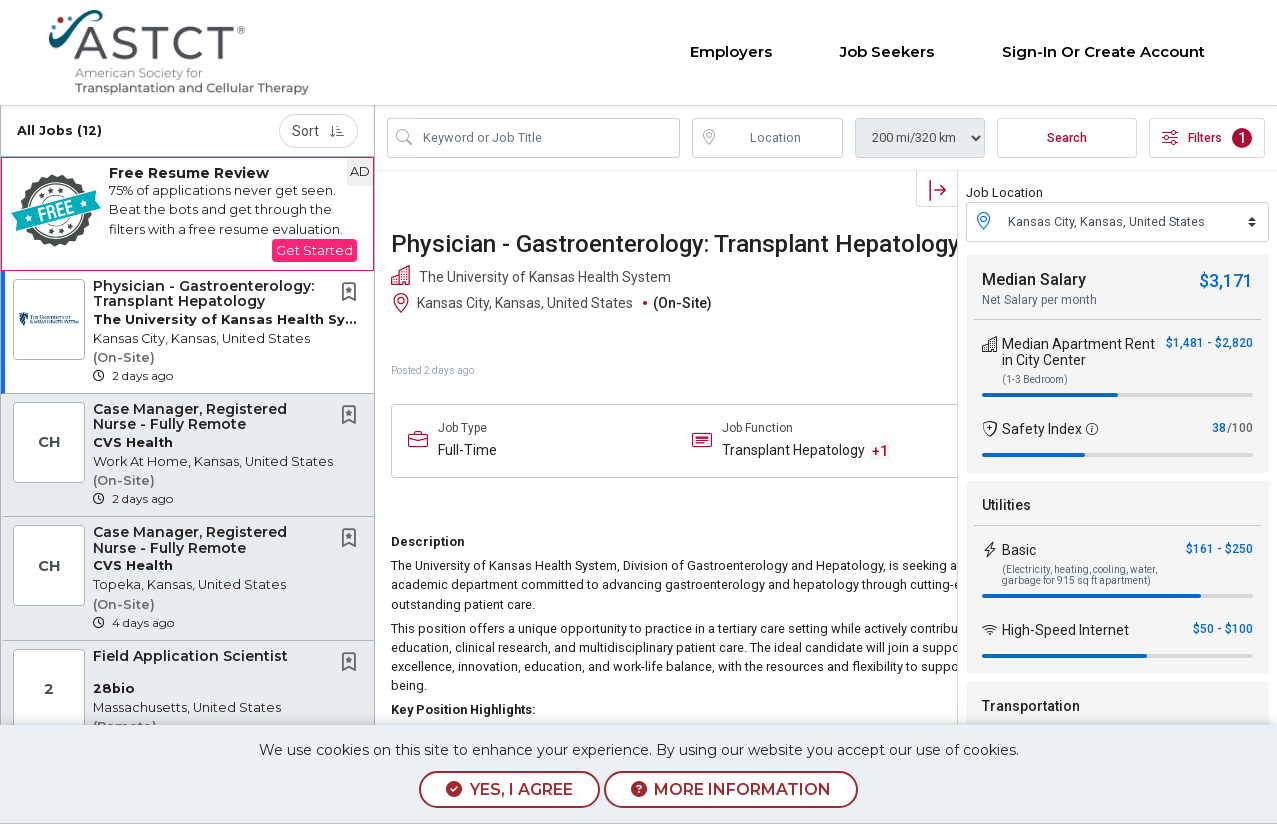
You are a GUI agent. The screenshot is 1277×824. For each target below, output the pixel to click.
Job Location (1004, 192)
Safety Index (1042, 429)
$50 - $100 (1223, 629)
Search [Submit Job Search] (1067, 138)
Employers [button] (731, 51)
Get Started (314, 250)
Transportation (1031, 706)
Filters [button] (1207, 138)
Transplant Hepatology (793, 450)
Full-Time (467, 450)
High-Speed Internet (1065, 630)
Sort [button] (318, 131)
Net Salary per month (1039, 300)
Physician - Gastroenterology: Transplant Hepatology (203, 293)
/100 (1240, 428)
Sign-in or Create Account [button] (1103, 51)
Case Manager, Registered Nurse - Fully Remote (190, 416)
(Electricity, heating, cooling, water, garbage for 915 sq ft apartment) (1079, 575)
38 (1219, 428)
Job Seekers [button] (887, 51)
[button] (187, 214)
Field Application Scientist (190, 656)
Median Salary (1034, 279)
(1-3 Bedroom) (1035, 379)
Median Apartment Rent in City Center (1078, 352)
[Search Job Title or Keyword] (547, 138)
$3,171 (1226, 280)
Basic (1019, 550)
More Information (731, 789)
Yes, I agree (509, 789)
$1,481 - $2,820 (1209, 343)
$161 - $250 (1219, 549)
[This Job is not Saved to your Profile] (353, 294)
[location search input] (781, 138)
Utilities (1006, 505)
